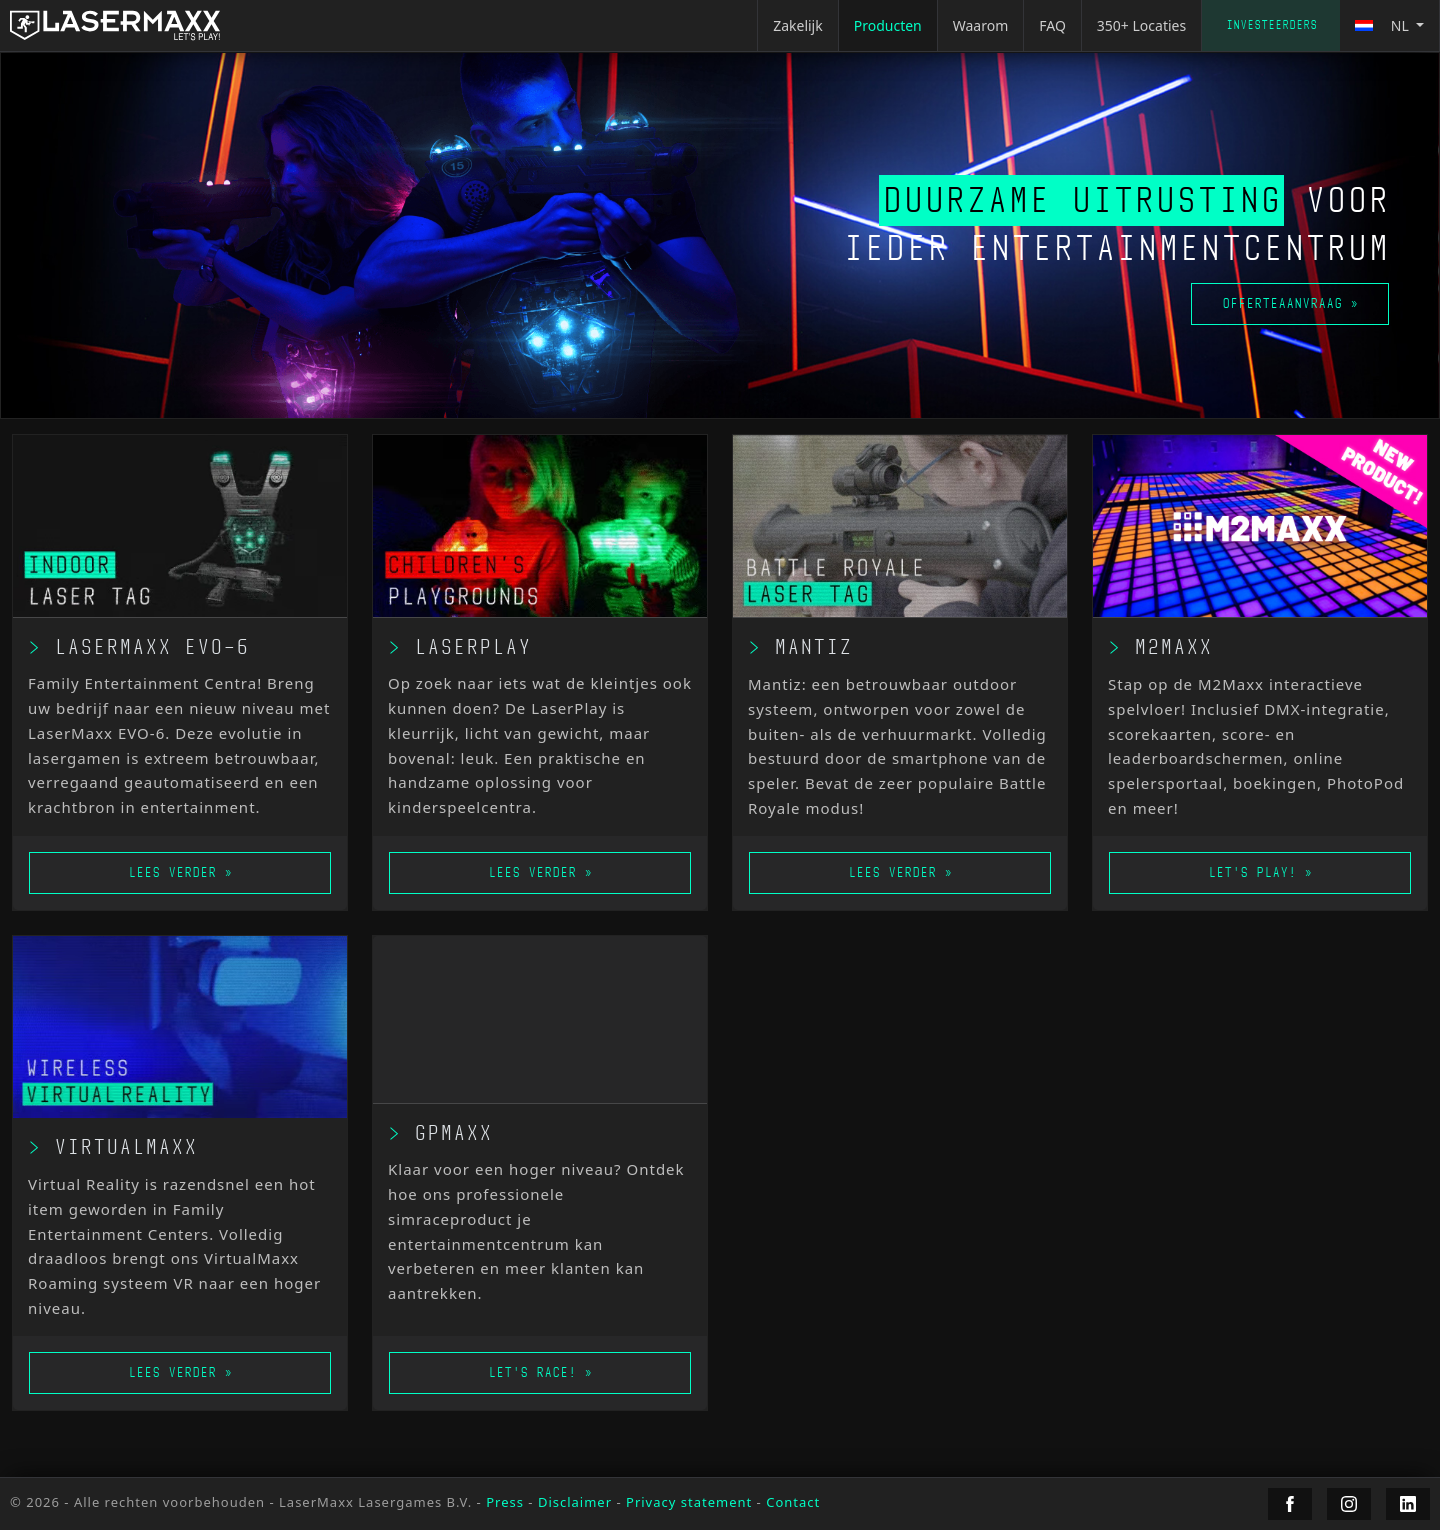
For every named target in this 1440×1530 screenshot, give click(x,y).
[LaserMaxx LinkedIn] (1408, 1504)
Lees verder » (180, 872)
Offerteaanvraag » (1290, 303)
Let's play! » (1260, 872)
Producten (888, 25)
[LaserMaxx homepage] (115, 25)
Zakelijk (798, 25)
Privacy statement (689, 1502)
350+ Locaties (1141, 25)
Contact (793, 1502)
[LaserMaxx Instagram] (1349, 1504)
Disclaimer (575, 1502)
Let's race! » (540, 1372)
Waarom (981, 25)
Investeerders (1271, 25)
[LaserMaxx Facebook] (1290, 1504)
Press (505, 1502)
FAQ (1052, 25)
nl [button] (1383, 25)
